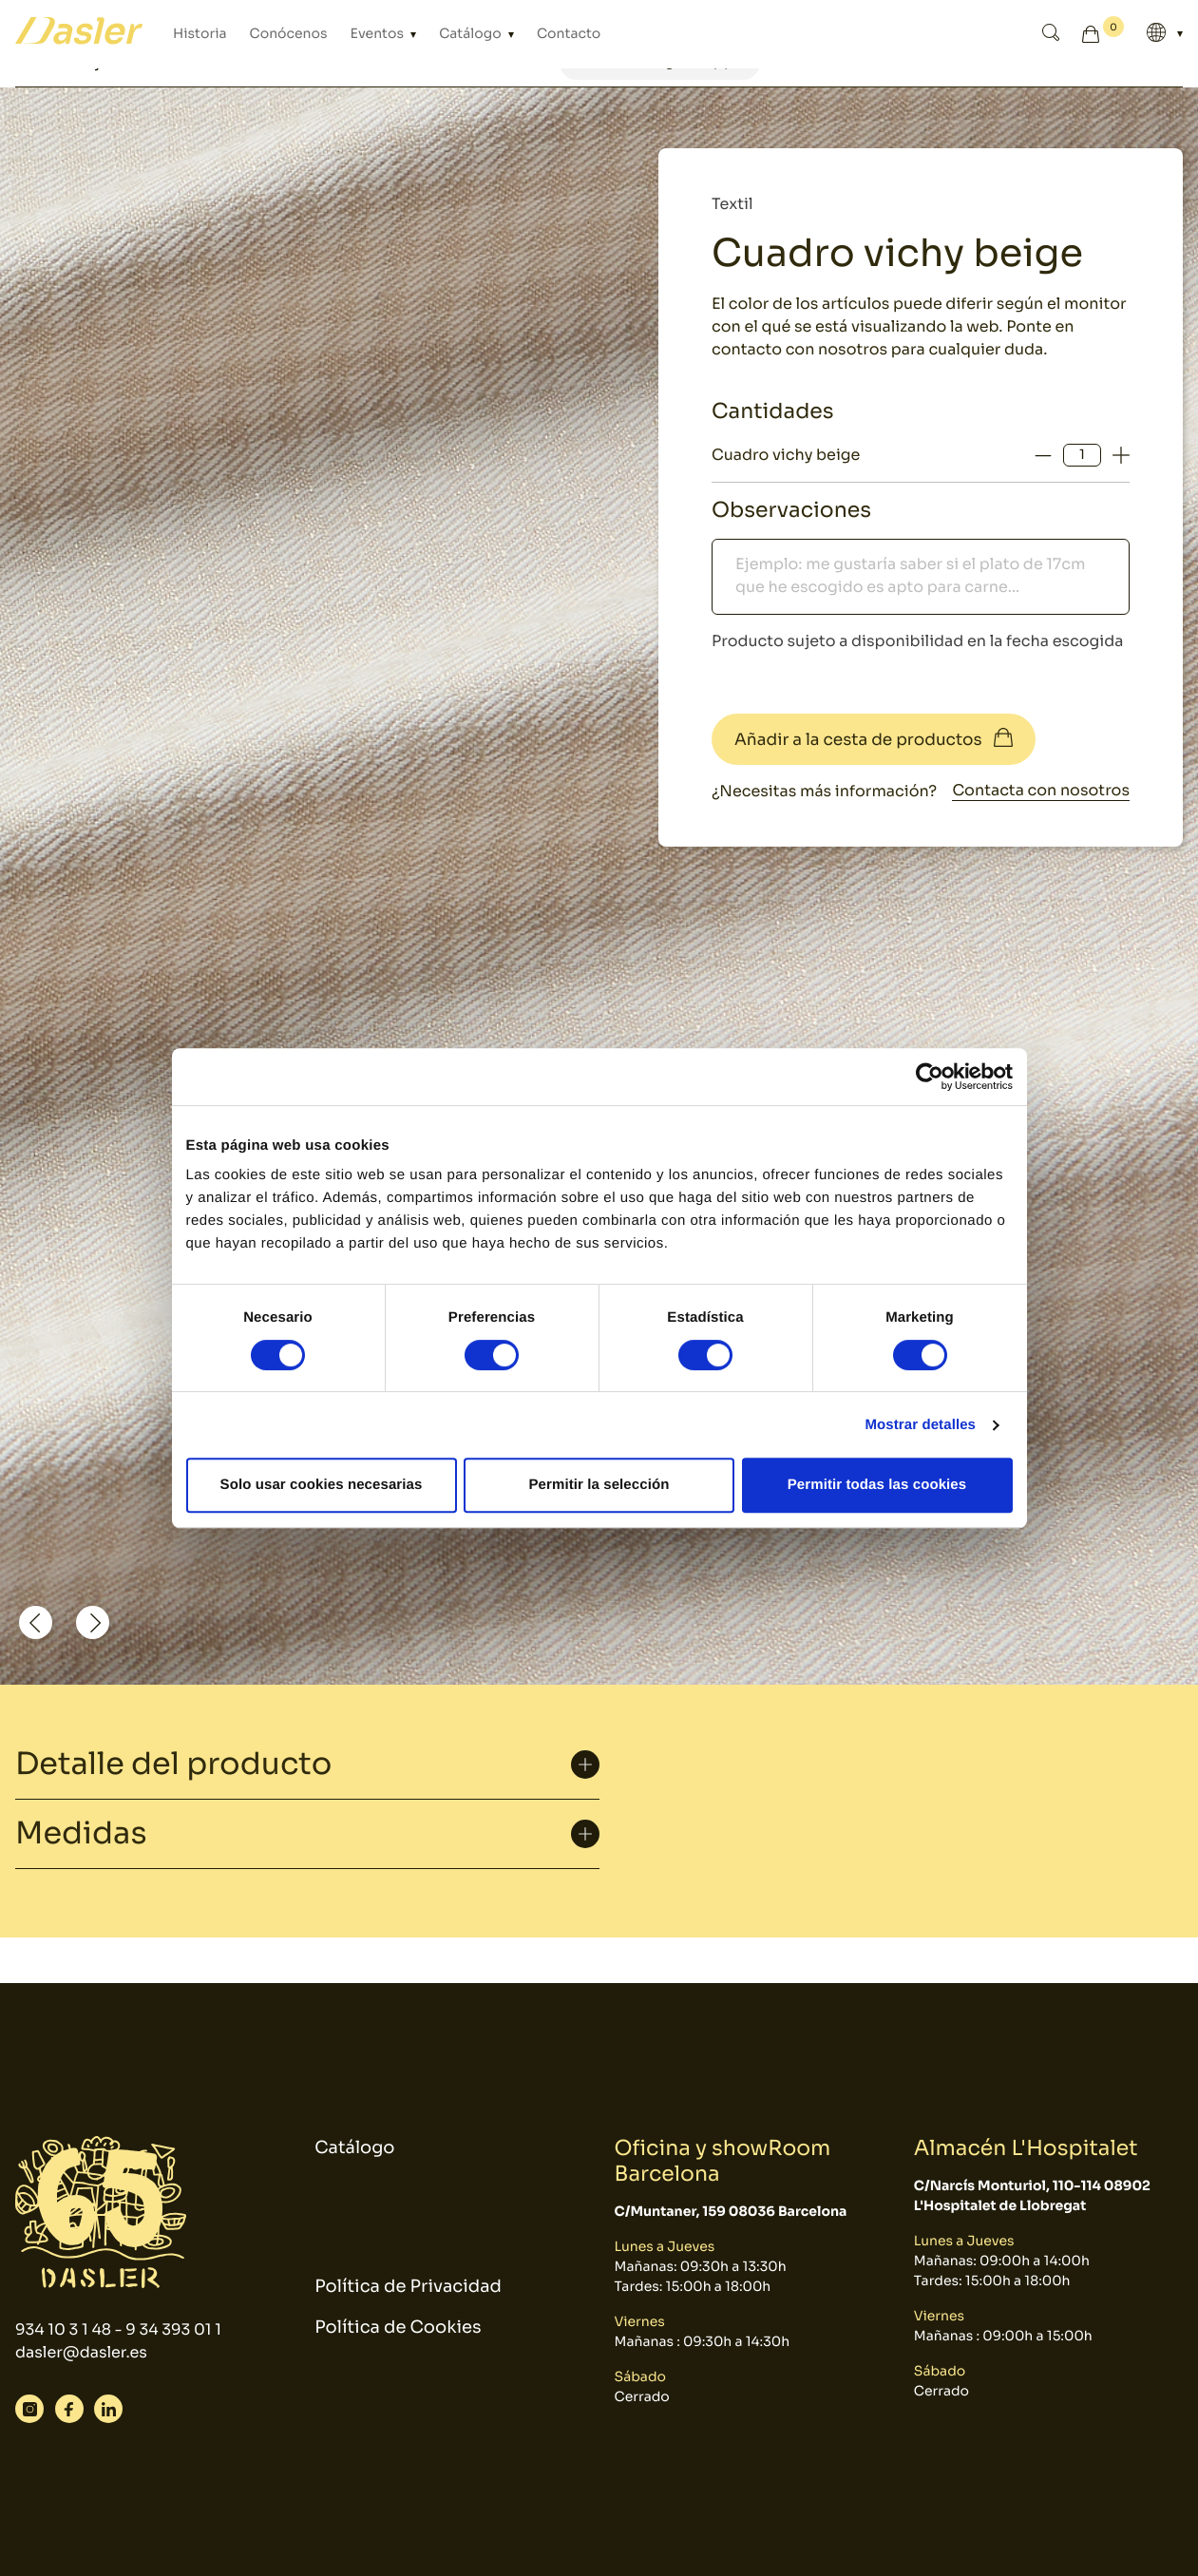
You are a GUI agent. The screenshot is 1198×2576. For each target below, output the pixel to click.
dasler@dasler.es (81, 2352)
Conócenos (289, 34)
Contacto (568, 34)
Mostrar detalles (920, 1425)
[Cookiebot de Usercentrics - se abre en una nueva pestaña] (929, 1076)
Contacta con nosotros (1041, 790)
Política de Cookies (397, 2328)
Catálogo (471, 34)
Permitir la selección (598, 1485)
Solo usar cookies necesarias (321, 1485)
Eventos (379, 34)
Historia (200, 34)
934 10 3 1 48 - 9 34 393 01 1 (118, 2329)
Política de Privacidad (408, 2287)
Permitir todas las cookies (877, 1485)
